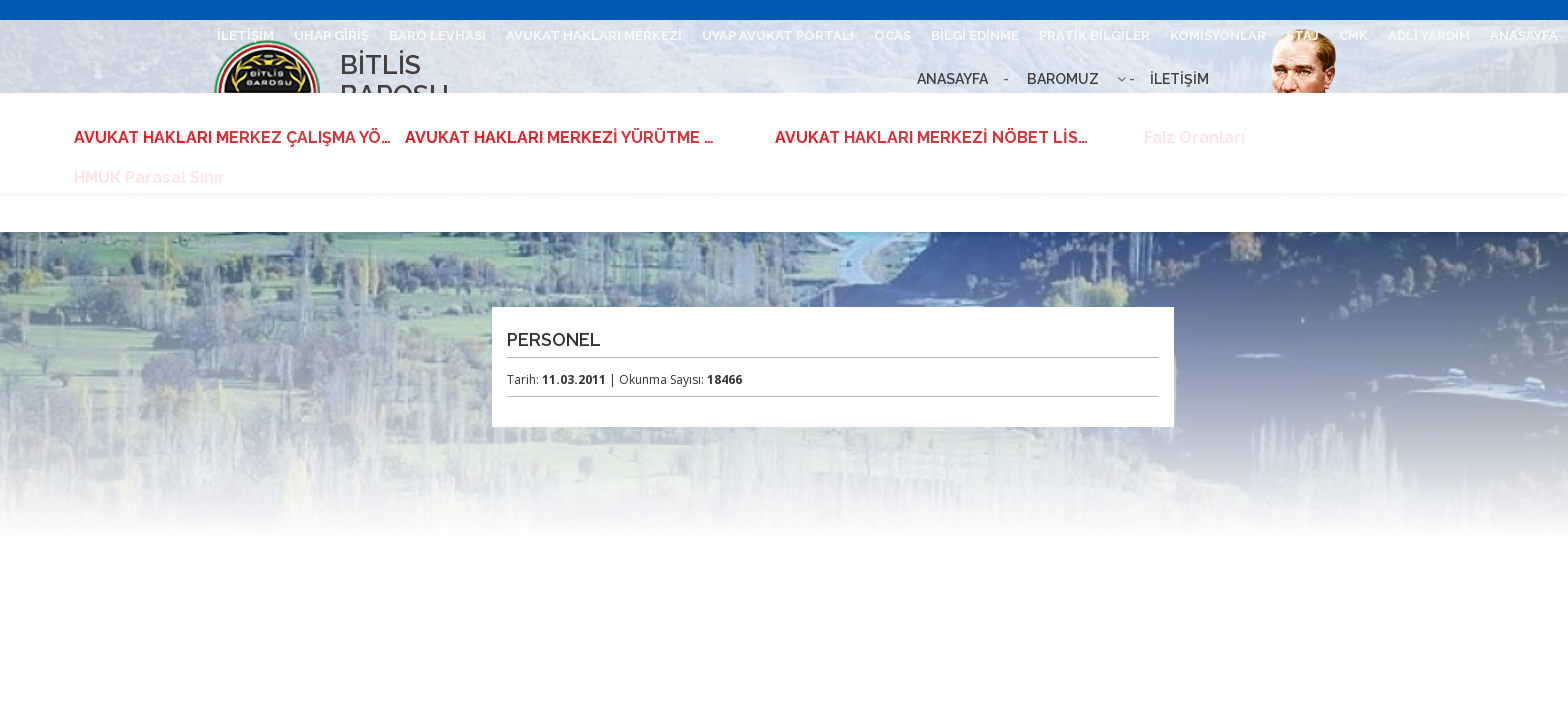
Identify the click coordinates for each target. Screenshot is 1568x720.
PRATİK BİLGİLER (1094, 35)
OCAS (892, 35)
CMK (1353, 35)
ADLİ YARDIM (1429, 35)
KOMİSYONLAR (1218, 35)
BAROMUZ (1063, 79)
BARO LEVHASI (437, 35)
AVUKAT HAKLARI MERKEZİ (594, 35)
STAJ (1302, 35)
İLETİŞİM (1179, 79)
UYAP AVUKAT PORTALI (778, 35)
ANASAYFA (952, 79)
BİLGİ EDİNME (975, 35)
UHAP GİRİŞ (331, 35)
